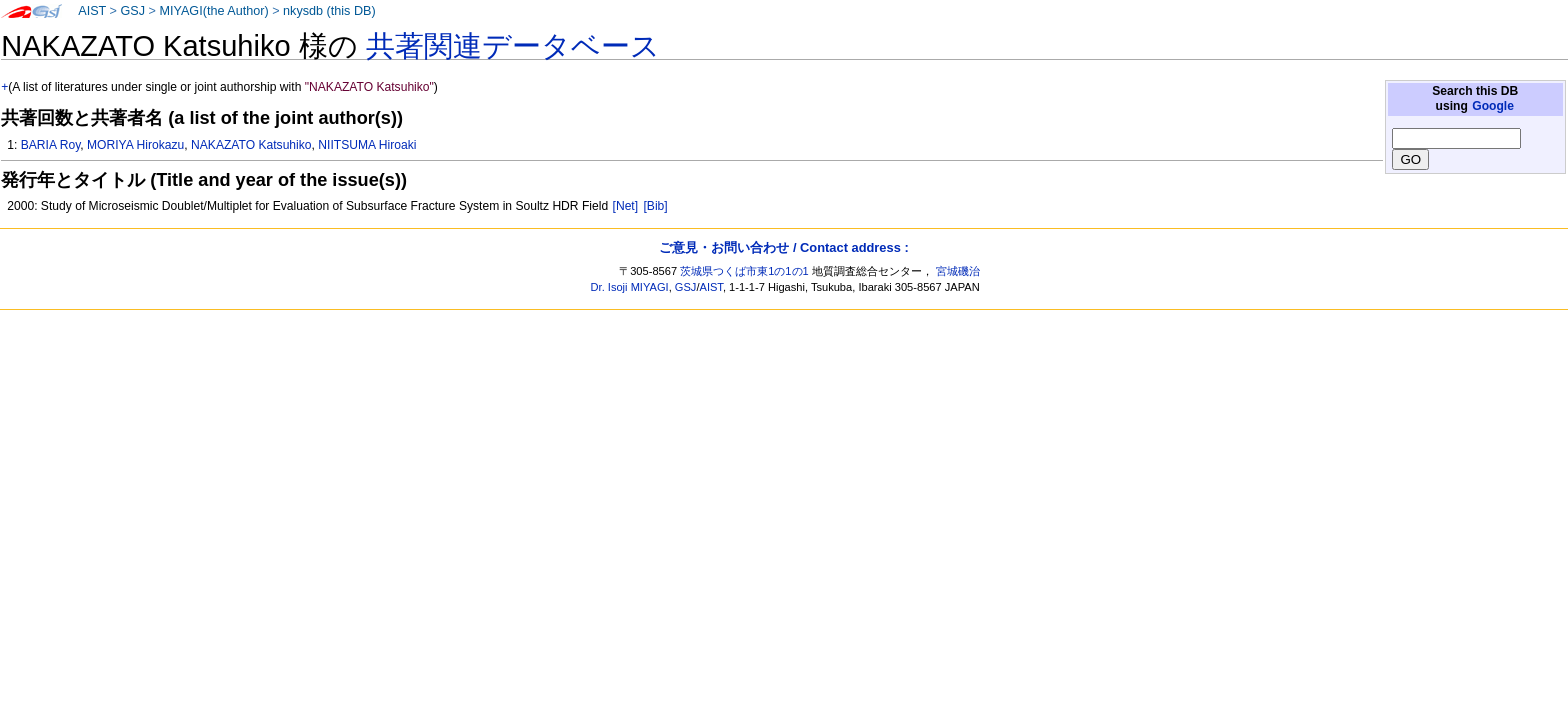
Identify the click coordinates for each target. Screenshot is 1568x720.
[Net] (626, 206)
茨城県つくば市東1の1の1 (744, 271)
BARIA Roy (51, 145)
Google (1493, 106)
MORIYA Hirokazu (135, 145)
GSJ (132, 11)
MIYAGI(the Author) (213, 11)
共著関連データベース (513, 46)
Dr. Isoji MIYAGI (630, 287)
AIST (92, 11)
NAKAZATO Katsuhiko (251, 145)
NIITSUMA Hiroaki (367, 145)
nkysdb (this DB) (329, 11)
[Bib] (655, 206)
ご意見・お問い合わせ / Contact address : (783, 247)
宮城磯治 (958, 271)
